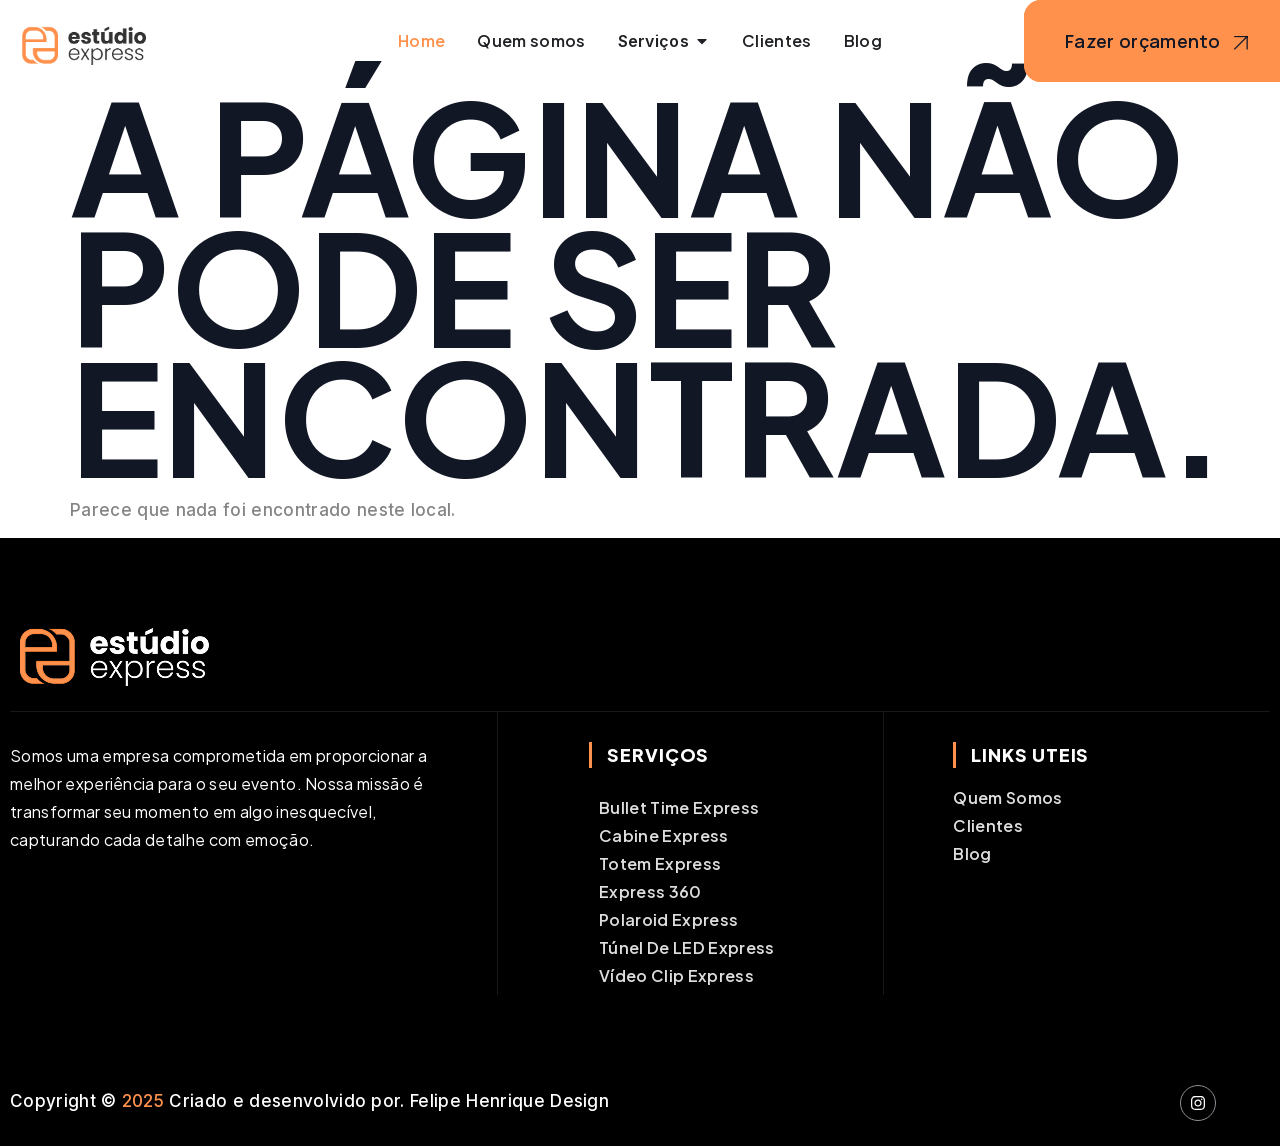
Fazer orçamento (1160, 43)
